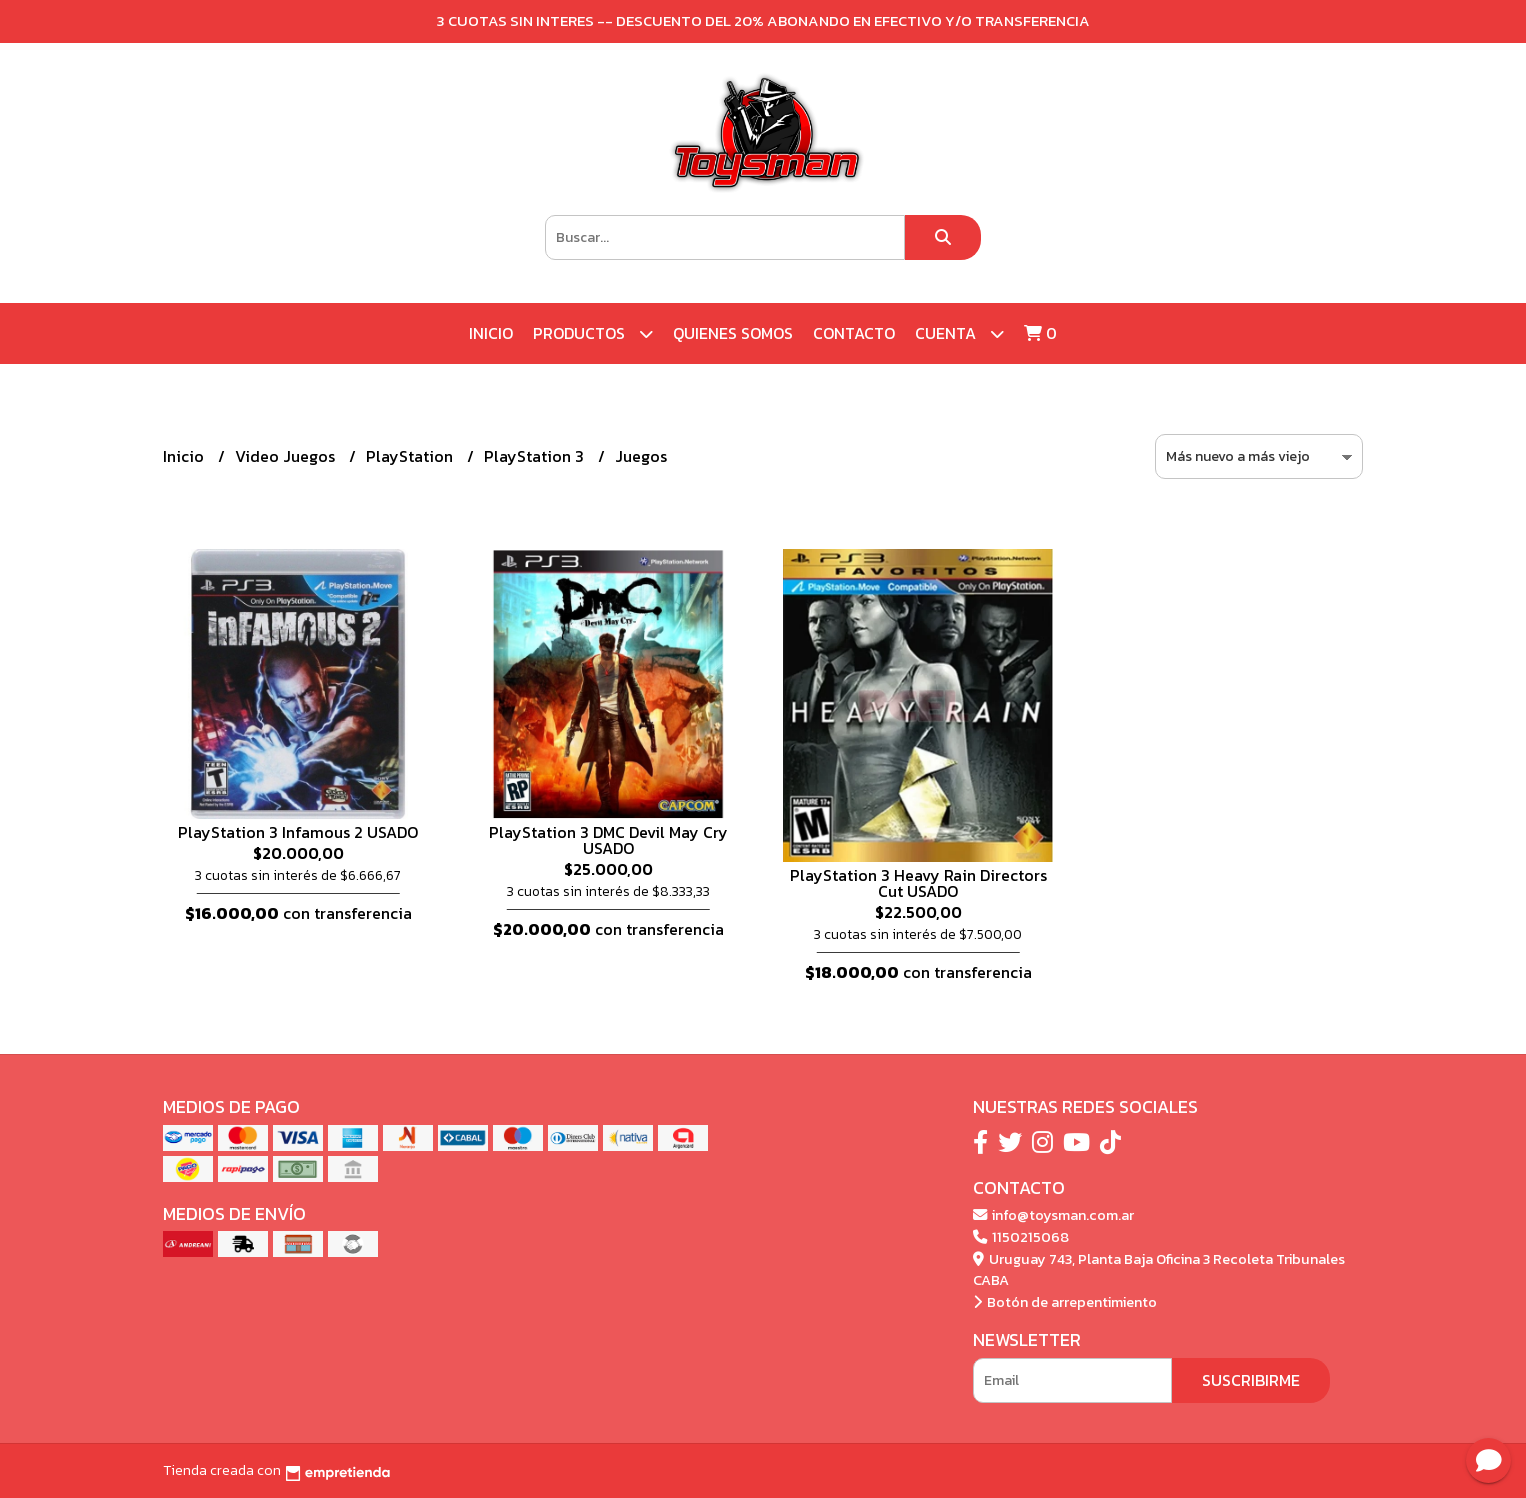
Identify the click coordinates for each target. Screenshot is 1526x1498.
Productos (593, 333)
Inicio (491, 333)
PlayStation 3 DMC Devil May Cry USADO (608, 840)
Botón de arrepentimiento (1065, 1302)
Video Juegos (287, 456)
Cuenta (959, 333)
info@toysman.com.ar (1053, 1215)
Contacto (854, 333)
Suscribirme (1251, 1380)
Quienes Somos (733, 333)
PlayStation (411, 456)
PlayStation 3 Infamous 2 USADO (298, 832)
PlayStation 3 (536, 456)
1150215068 (1021, 1237)
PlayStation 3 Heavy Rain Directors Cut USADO (918, 883)
